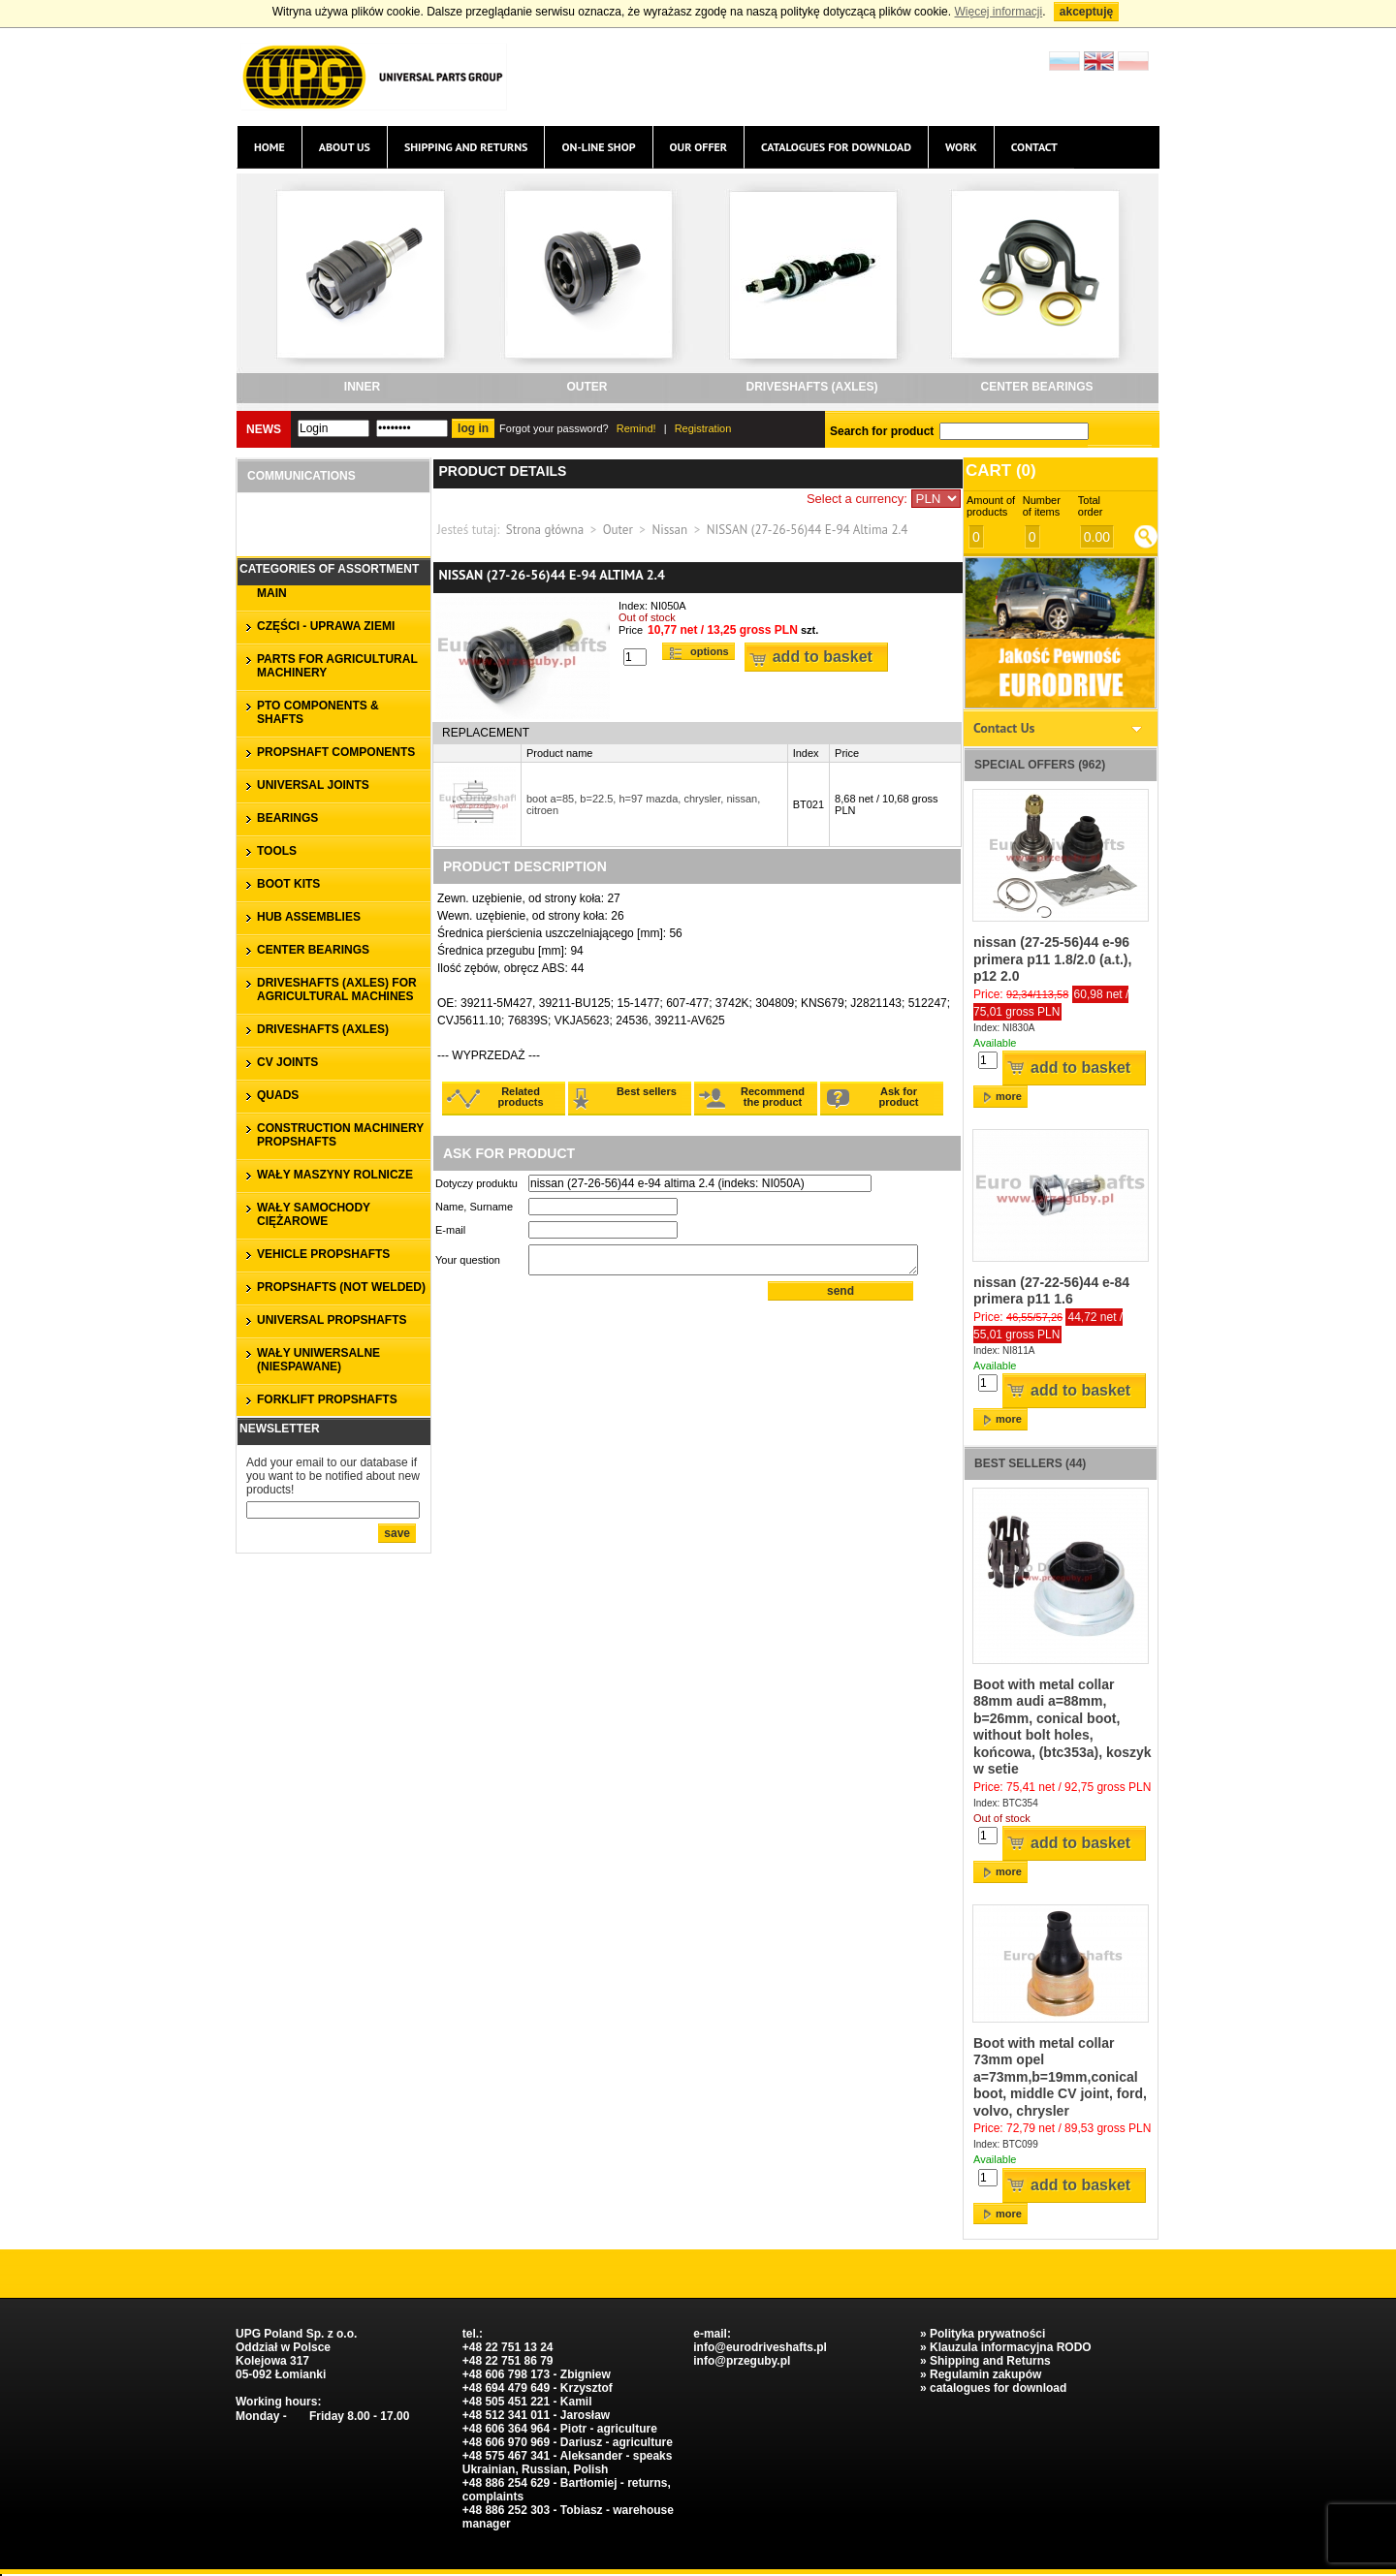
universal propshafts (331, 1320)
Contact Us (1003, 728)
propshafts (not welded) (341, 1287)
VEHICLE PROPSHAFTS (323, 1254)
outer (587, 386)
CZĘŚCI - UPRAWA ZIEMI (326, 626)
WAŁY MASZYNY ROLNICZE (335, 1174)
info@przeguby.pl (741, 2361)
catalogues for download (836, 147)
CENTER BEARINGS (1036, 386)
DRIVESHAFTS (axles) (811, 386)
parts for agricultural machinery (337, 665)
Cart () (1001, 470)
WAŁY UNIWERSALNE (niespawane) (318, 1359)
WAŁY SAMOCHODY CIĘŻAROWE (313, 1214)
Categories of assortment (329, 569)
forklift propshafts (327, 1399)
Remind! (636, 428)
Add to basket (822, 656)
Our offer (698, 147)
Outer (618, 529)
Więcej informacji (998, 11)
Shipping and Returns (466, 147)
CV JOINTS (287, 1062)
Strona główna (545, 529)
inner (362, 386)
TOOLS (277, 851)
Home (269, 147)
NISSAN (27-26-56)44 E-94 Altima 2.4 (807, 529)
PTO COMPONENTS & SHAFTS (318, 712)
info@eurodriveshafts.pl (760, 2347)
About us (344, 147)
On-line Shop (598, 147)
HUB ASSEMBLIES (309, 917)
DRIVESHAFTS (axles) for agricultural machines (337, 989)
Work (961, 147)
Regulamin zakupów (985, 2374)
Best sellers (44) (1030, 1463)
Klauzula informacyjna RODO (1011, 2347)
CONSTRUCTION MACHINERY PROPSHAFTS (340, 1134)
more (1009, 1096)
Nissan (669, 529)
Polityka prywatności (987, 2333)
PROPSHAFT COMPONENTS (336, 752)
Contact (1034, 147)
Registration (703, 428)
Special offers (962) (1039, 764)
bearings (287, 818)
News (263, 429)
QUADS (278, 1095)
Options (709, 651)
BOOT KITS (288, 884)
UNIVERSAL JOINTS (313, 785)
